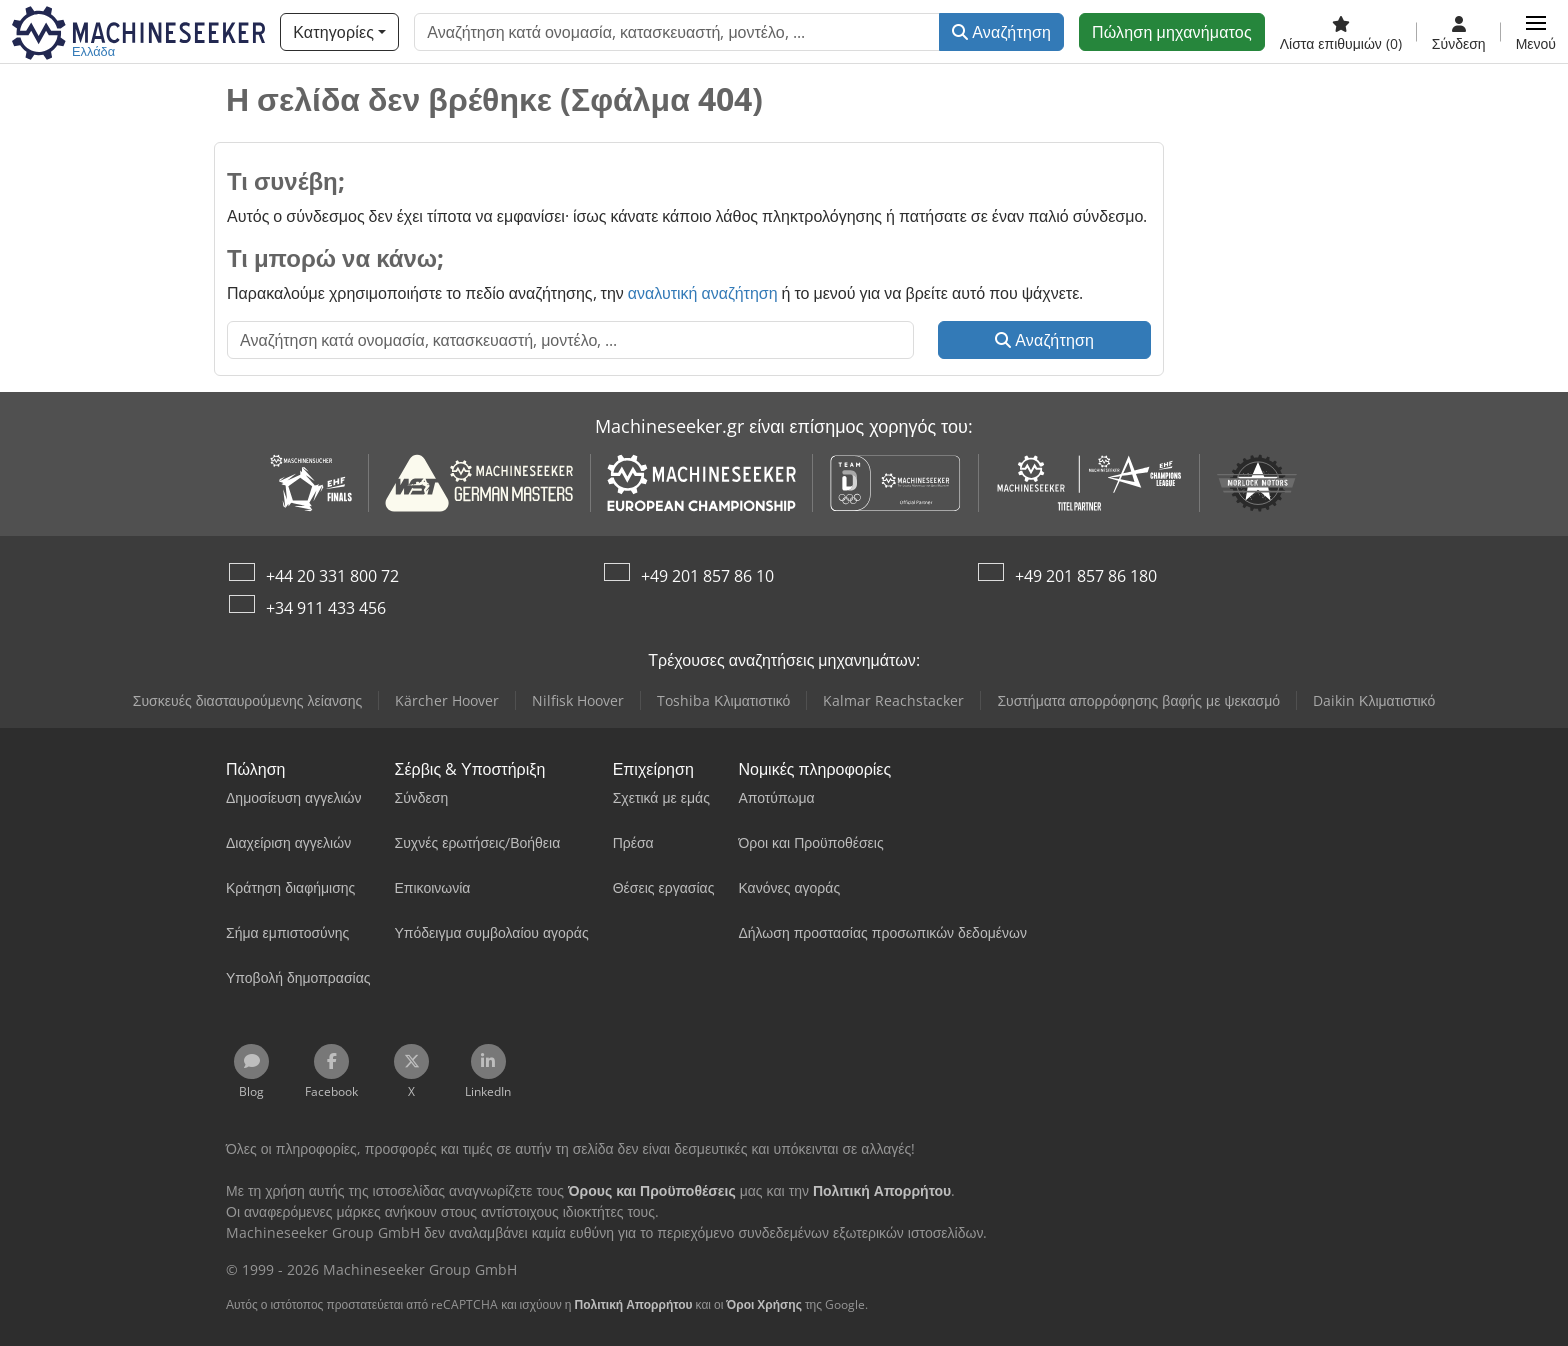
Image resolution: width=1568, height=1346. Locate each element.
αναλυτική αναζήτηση (703, 293)
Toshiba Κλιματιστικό (723, 700)
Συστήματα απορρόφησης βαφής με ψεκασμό (1138, 700)
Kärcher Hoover (447, 700)
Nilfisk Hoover (578, 700)
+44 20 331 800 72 (332, 576)
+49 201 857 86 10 (707, 576)
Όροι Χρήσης (764, 1304)
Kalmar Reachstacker (893, 700)
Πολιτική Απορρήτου (633, 1304)
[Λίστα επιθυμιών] (1341, 32)
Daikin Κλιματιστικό (1374, 700)
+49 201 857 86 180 (1086, 576)
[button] (1536, 32)
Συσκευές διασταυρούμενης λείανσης (247, 700)
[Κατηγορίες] (339, 32)
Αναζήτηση (1001, 32)
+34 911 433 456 (326, 608)
